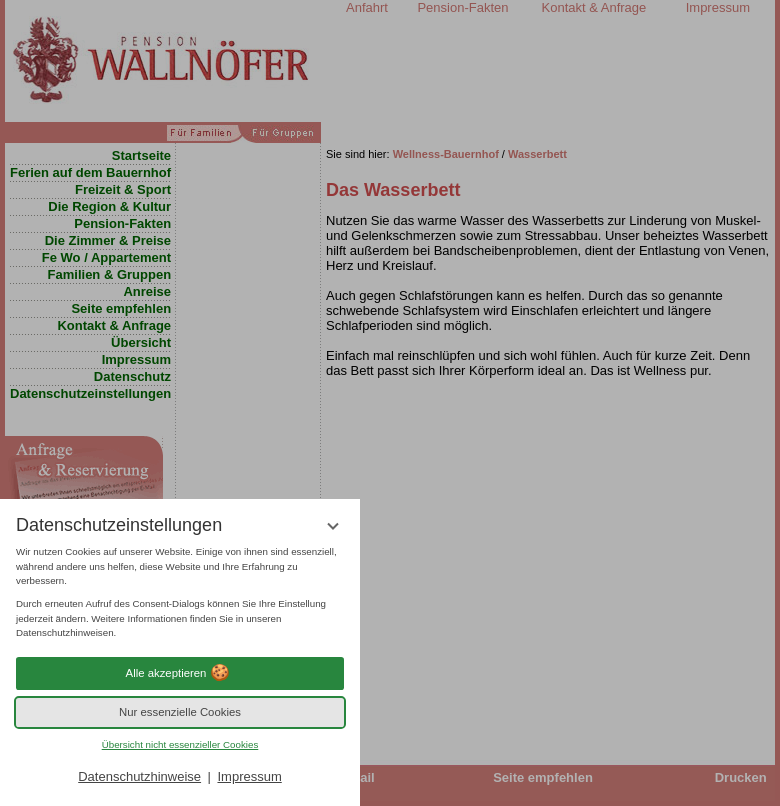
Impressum (249, 776)
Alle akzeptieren (180, 673)
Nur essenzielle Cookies (180, 712)
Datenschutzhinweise (139, 776)
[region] (180, 593)
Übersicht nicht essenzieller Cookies (180, 744)
